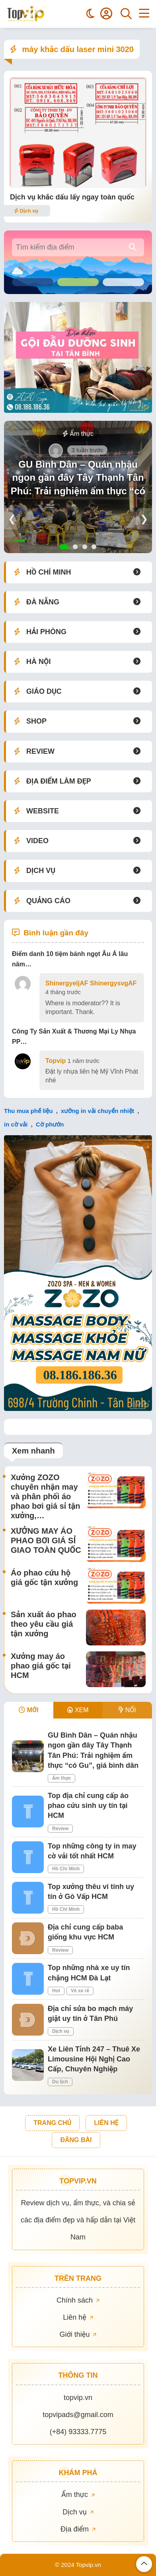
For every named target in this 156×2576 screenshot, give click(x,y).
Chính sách (78, 2300)
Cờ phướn (50, 1124)
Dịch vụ (26, 211)
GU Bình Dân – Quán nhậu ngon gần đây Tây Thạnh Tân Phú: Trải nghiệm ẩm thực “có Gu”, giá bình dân (78, 484)
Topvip (55, 1060)
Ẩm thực (78, 433)
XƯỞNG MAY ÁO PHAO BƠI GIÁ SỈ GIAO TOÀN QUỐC (46, 1540)
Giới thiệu (78, 2334)
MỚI (28, 1710)
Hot (56, 1990)
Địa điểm (78, 2529)
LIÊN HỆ (106, 2122)
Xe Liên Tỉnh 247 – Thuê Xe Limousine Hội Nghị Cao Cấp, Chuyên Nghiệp (94, 2059)
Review (60, 1828)
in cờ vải (16, 1124)
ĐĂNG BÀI (76, 2140)
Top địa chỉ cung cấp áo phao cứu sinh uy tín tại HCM (88, 1805)
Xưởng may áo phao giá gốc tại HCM (41, 1666)
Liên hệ (78, 2317)
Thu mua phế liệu (28, 1110)
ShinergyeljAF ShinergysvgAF (90, 983)
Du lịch (60, 2081)
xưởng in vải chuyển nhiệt (97, 1110)
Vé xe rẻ (80, 1990)
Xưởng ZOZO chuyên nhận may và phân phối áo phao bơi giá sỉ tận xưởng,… (45, 1496)
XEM (77, 1710)
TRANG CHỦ (52, 2122)
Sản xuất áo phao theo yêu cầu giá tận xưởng (43, 1624)
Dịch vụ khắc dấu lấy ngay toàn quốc (72, 197)
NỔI (127, 1710)
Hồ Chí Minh (66, 1869)
